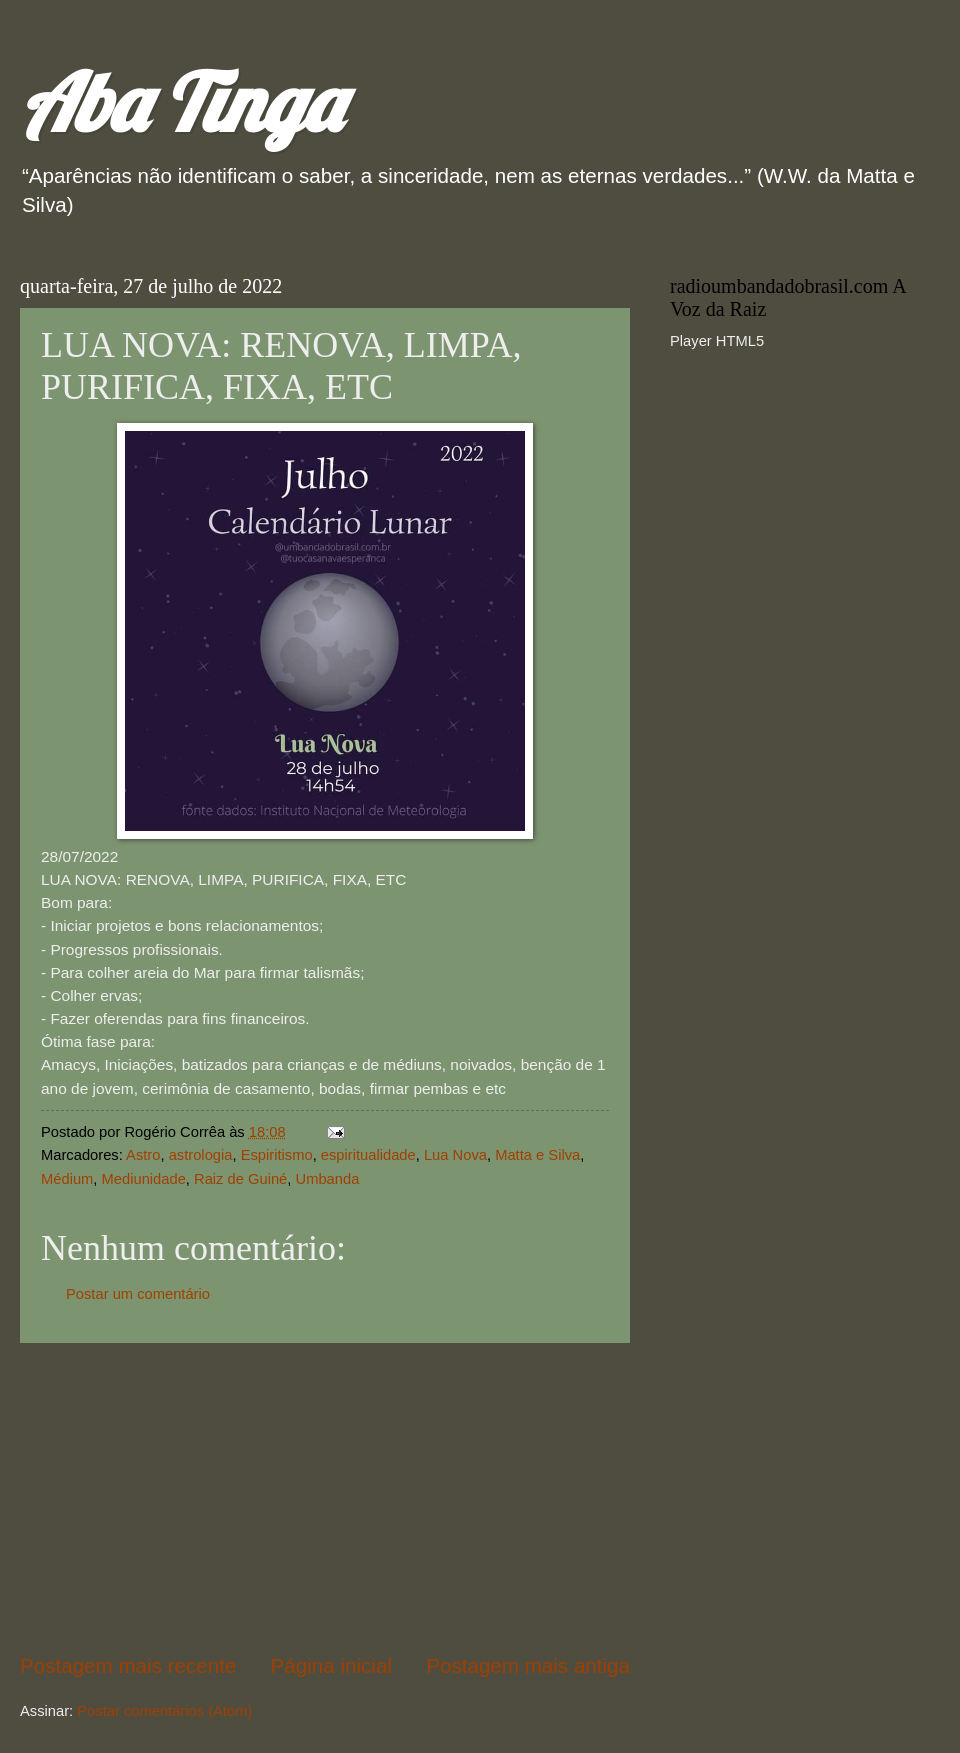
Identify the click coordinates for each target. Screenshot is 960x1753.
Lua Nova (455, 1155)
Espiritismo (277, 1155)
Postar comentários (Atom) (164, 1711)
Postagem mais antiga (528, 1665)
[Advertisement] (325, 1497)
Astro (143, 1155)
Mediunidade (144, 1179)
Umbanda (328, 1179)
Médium (67, 1179)
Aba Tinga (180, 102)
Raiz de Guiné (240, 1179)
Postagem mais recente (128, 1665)
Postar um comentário (138, 1294)
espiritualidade (368, 1155)
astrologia (201, 1155)
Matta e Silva (537, 1155)
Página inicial (331, 1665)
